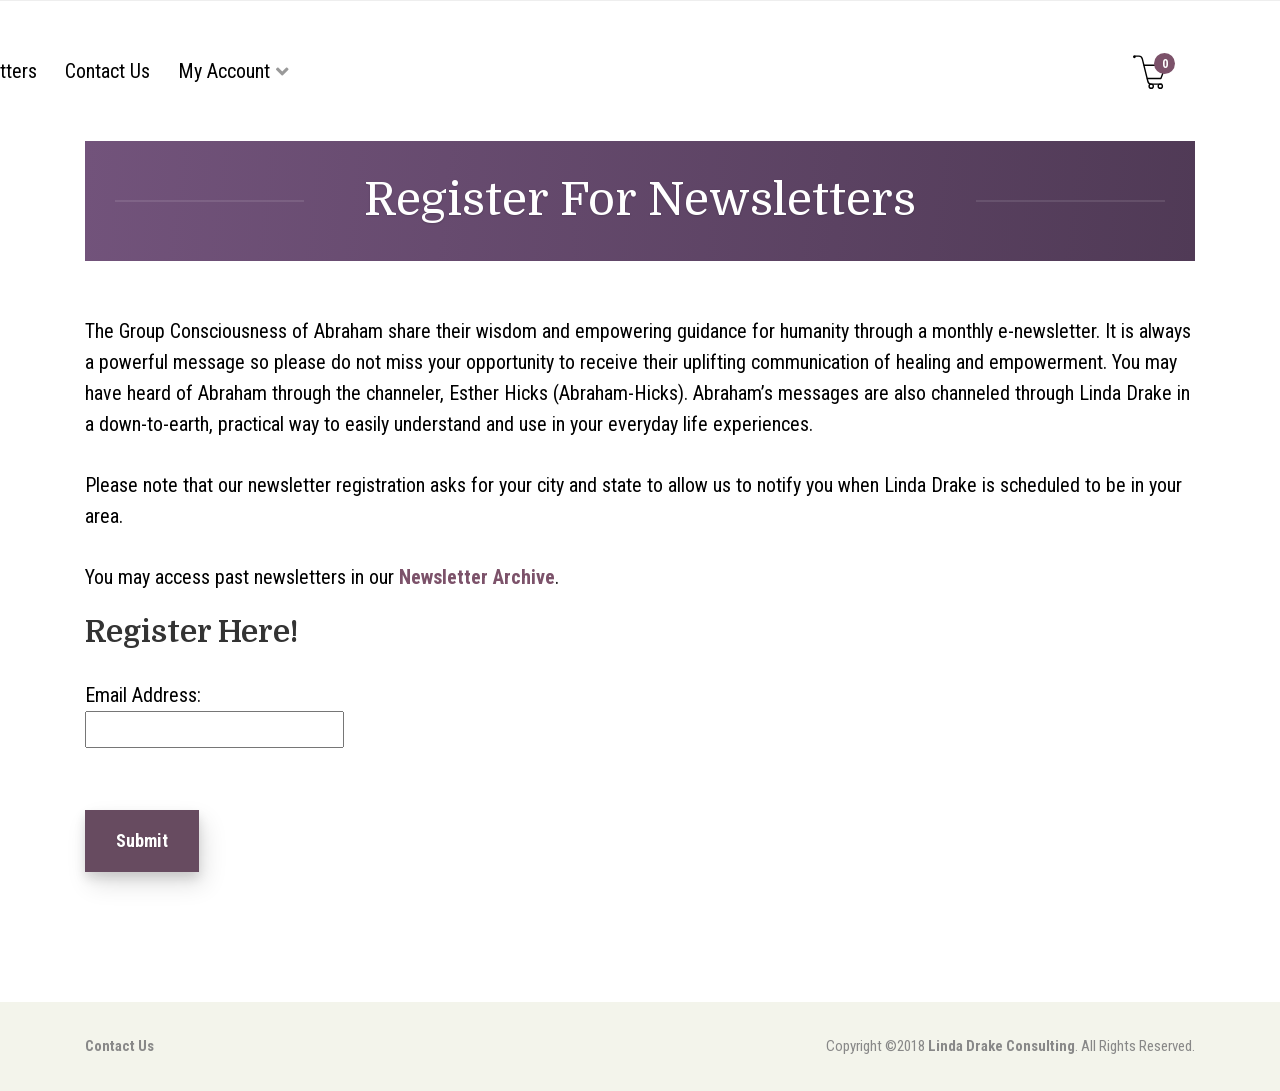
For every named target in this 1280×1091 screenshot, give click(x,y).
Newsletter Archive (477, 577)
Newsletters (716, 71)
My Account (951, 71)
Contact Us (834, 71)
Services (438, 71)
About (263, 71)
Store (354, 71)
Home (188, 71)
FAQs (620, 71)
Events (545, 71)
